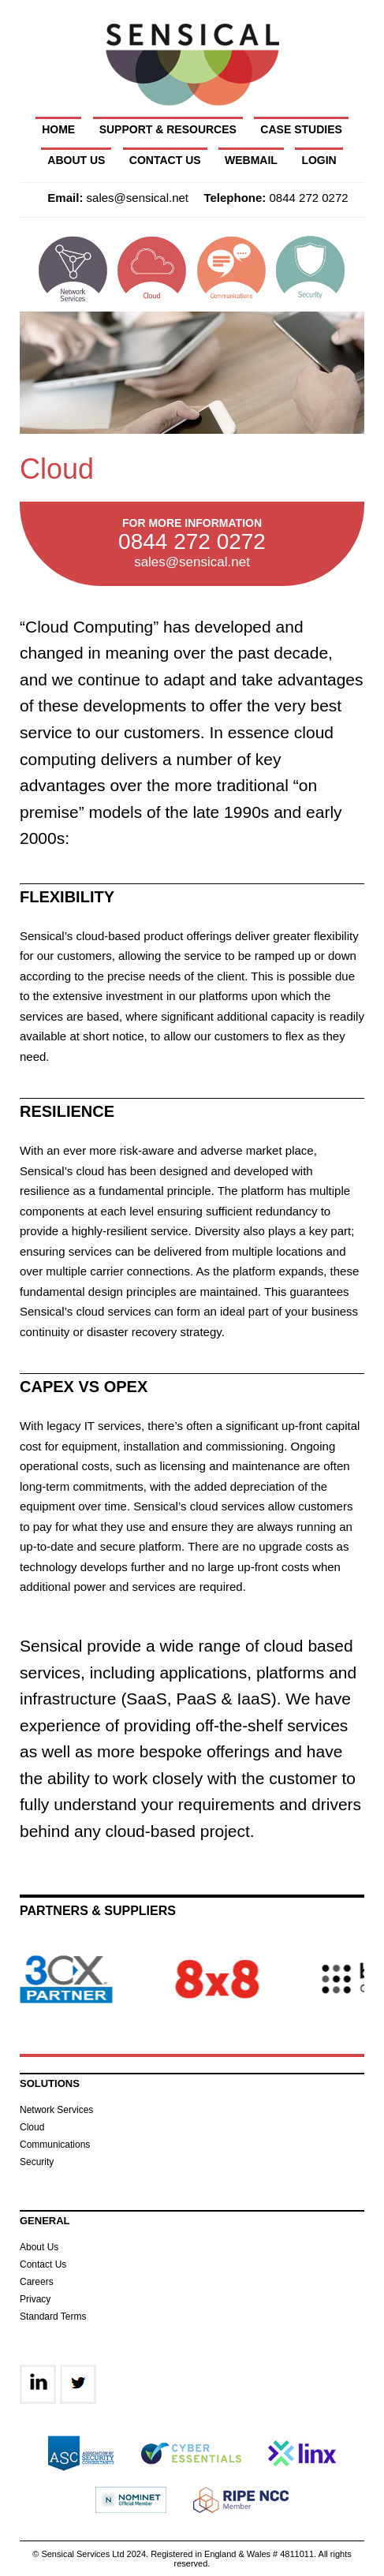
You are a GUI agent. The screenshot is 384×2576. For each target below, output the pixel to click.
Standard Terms (53, 2316)
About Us (76, 160)
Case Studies (300, 129)
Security (37, 2161)
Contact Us (165, 160)
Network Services (56, 2109)
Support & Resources (168, 129)
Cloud (32, 2127)
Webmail (251, 160)
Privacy (35, 2299)
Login (318, 160)
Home (58, 129)
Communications (55, 2144)
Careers (37, 2281)
